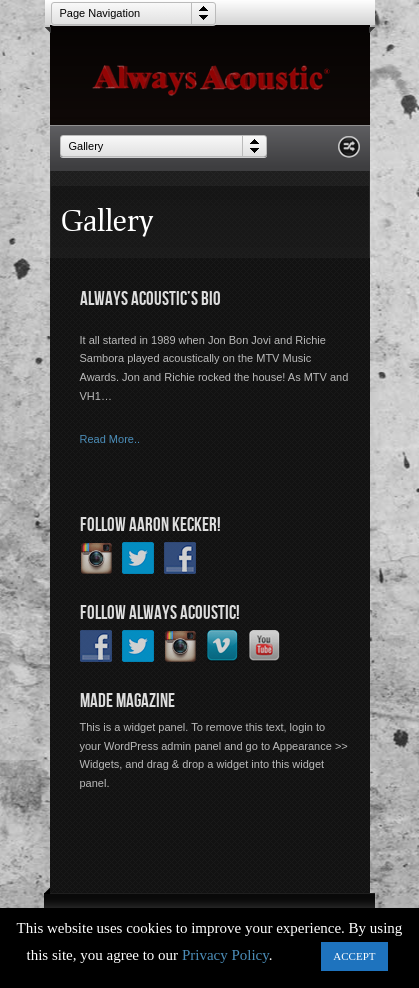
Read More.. (110, 439)
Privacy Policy (225, 955)
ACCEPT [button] (354, 956)
